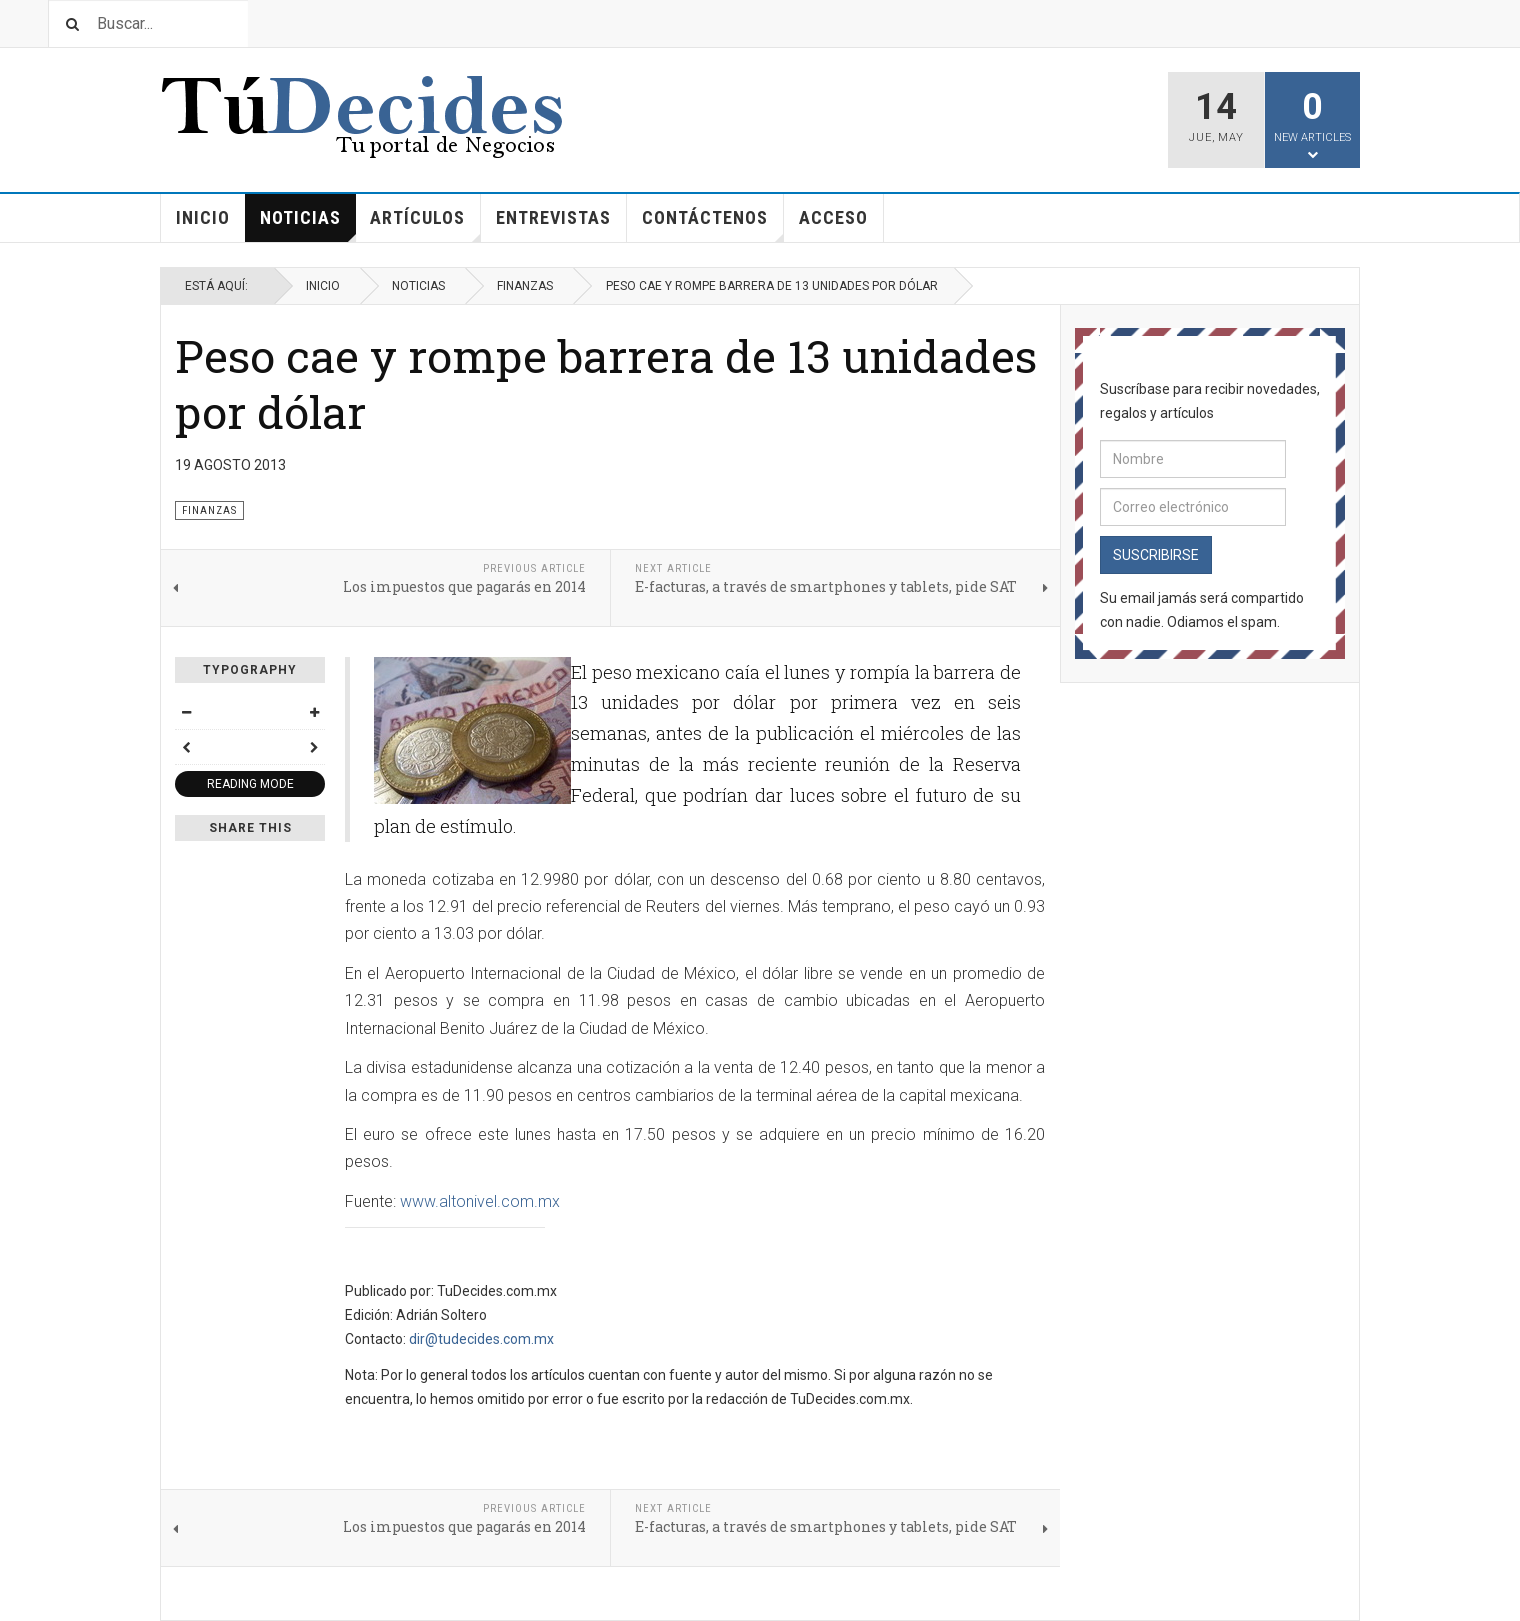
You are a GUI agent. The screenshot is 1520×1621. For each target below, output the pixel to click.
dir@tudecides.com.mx (481, 1339)
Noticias (308, 224)
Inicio (203, 217)
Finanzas (525, 286)
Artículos (425, 224)
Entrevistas (553, 217)
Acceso (833, 217)
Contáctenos (713, 224)
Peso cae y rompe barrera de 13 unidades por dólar (606, 383)
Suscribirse (1156, 555)
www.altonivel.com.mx (480, 1201)
